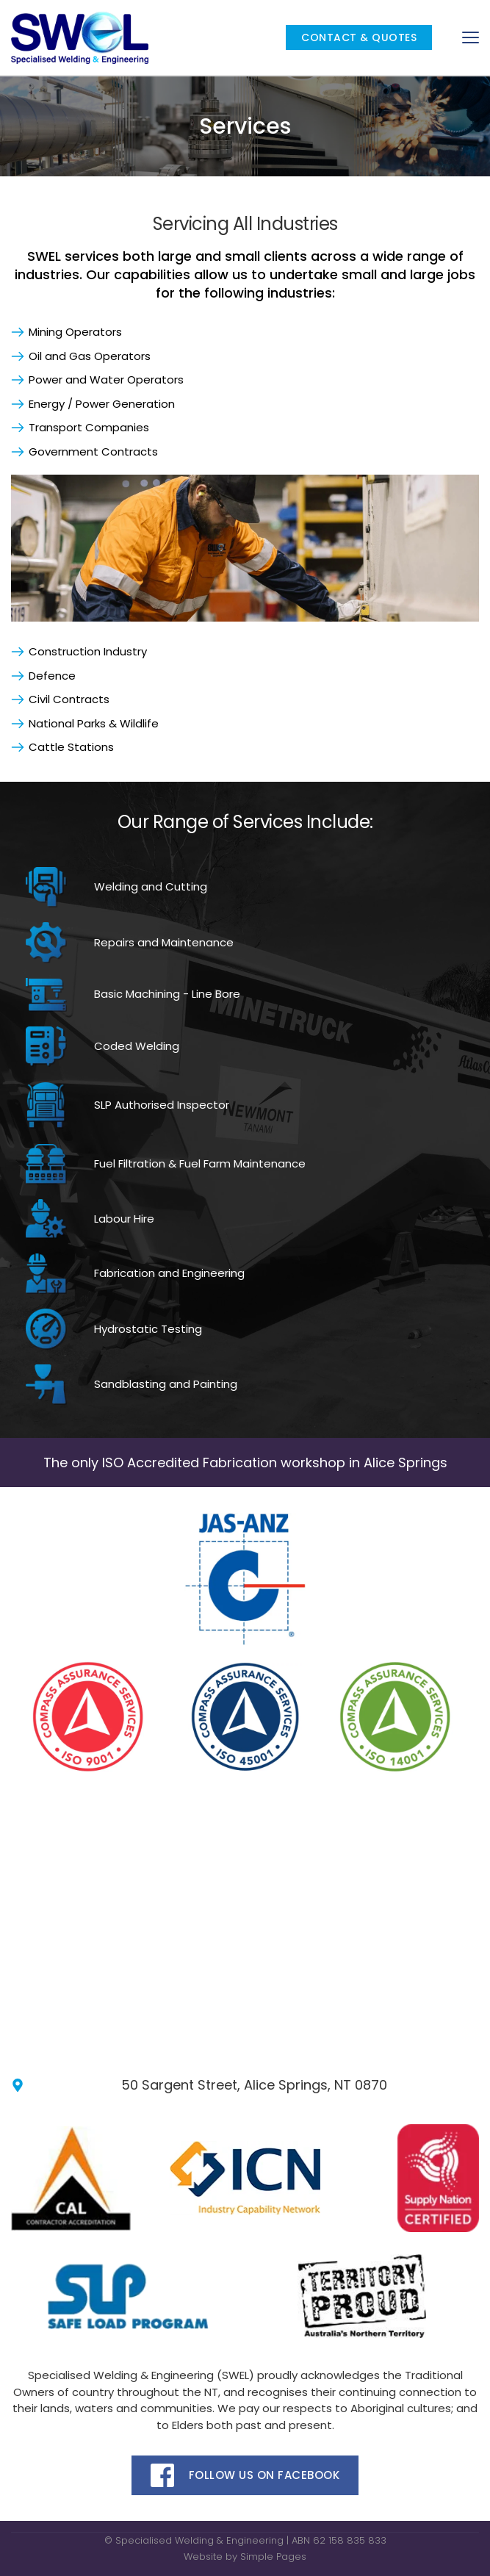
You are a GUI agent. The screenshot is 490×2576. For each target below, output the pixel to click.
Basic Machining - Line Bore (167, 993)
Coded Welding (136, 1046)
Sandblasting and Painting (167, 1384)
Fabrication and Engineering (169, 1273)
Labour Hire (124, 1218)
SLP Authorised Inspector (161, 1104)
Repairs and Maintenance (164, 942)
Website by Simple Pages (245, 2557)
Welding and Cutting (150, 886)
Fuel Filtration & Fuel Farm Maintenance (200, 1163)
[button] (470, 37)
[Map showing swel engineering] (245, 1917)
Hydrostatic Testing (148, 1328)
